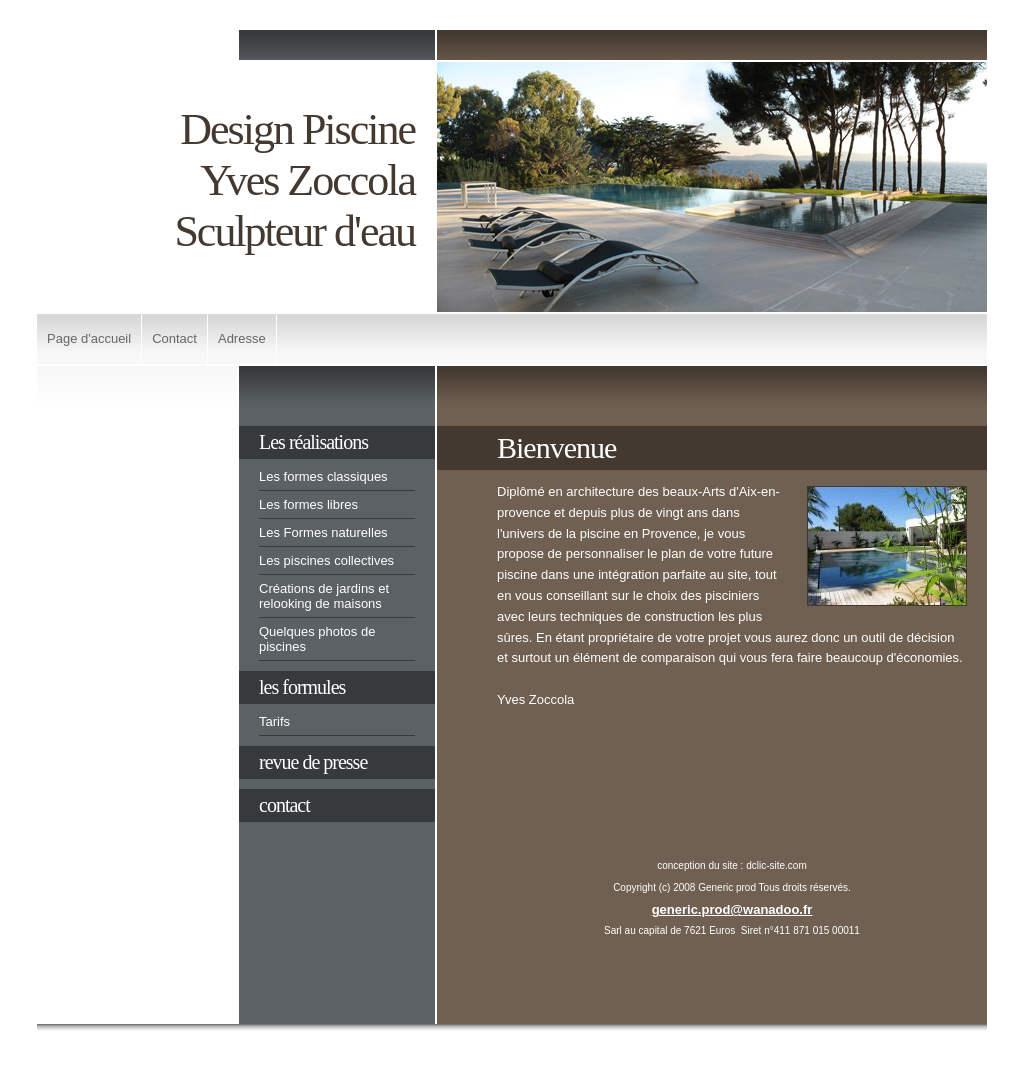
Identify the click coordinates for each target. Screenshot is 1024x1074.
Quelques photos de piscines (317, 639)
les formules (302, 687)
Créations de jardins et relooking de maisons (324, 596)
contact (284, 805)
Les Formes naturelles (323, 532)
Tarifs (274, 721)
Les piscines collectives (326, 560)
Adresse (242, 338)
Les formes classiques (323, 476)
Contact (174, 338)
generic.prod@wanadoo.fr (732, 909)
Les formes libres (308, 504)
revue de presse (313, 762)
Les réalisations (313, 442)
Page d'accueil (89, 338)
